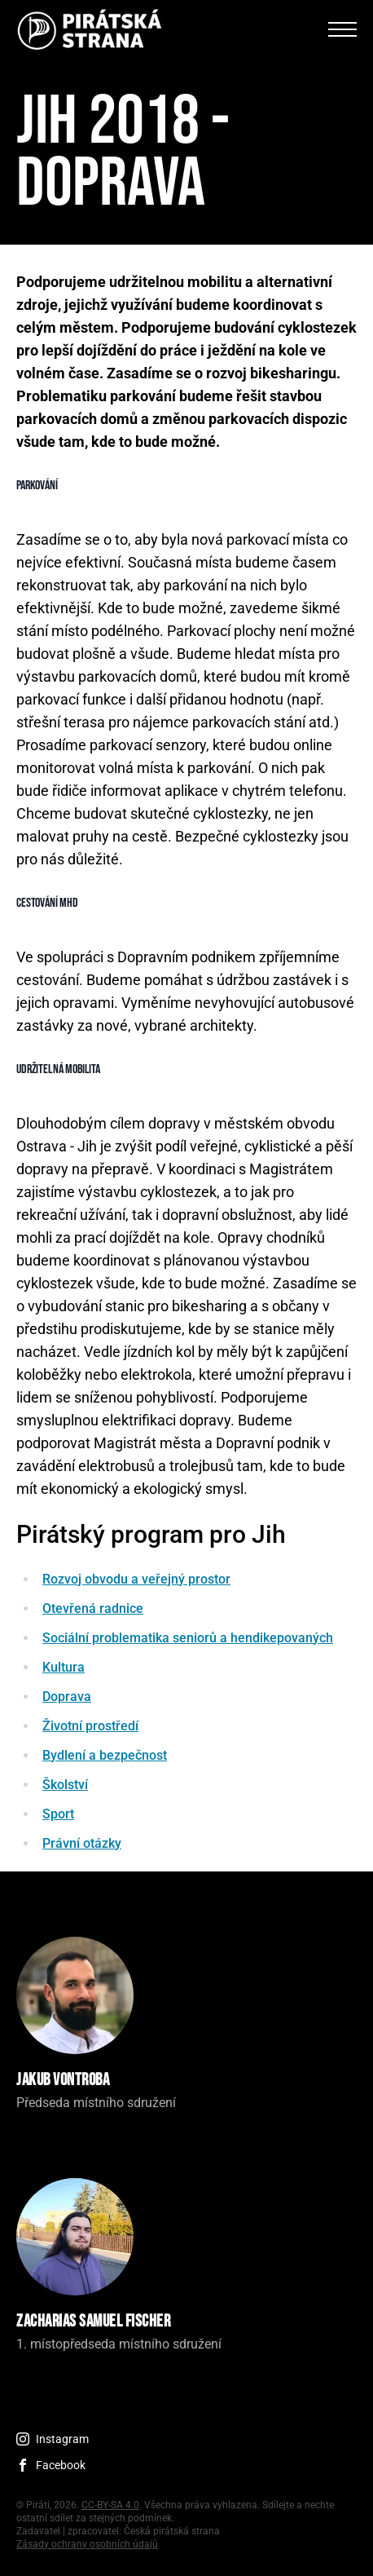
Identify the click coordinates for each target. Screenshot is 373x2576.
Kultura (63, 1667)
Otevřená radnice (92, 1608)
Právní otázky (81, 1843)
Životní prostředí (90, 1726)
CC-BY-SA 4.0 (110, 2505)
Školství (65, 1784)
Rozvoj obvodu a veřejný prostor (136, 1579)
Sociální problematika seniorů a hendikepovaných (187, 1638)
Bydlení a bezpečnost (104, 1755)
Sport (58, 1814)
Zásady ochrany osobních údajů (87, 2544)
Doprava (66, 1696)
